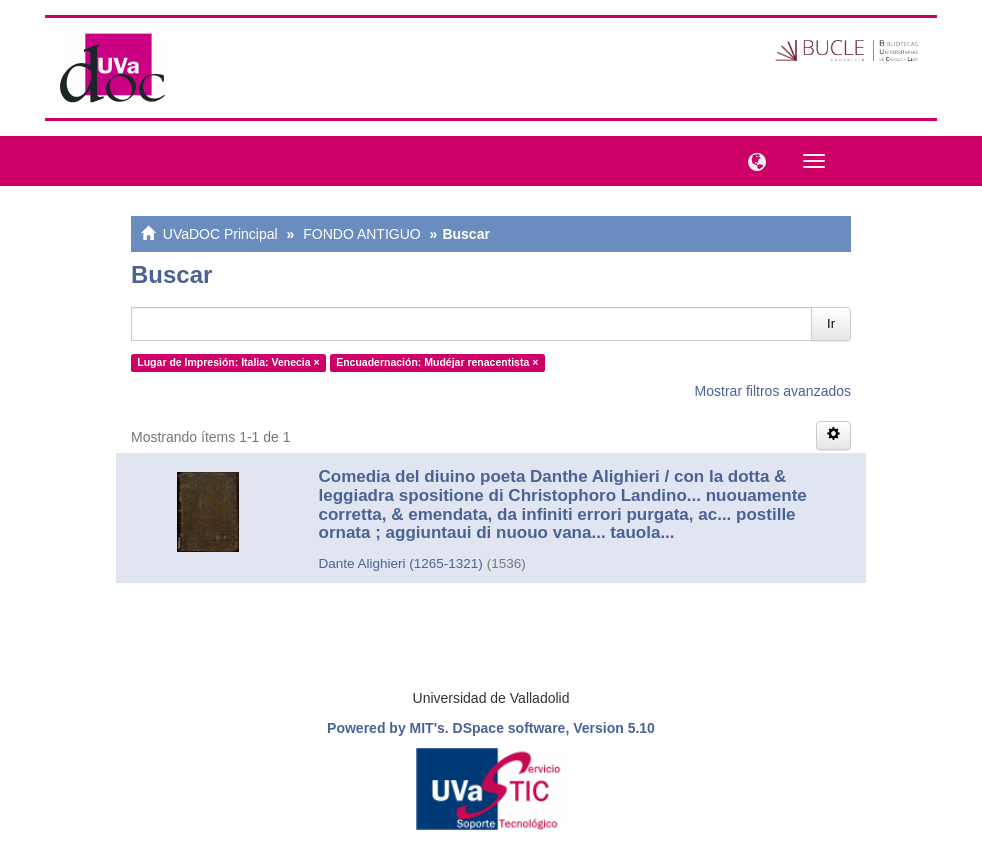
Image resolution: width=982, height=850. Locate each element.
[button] (752, 160)
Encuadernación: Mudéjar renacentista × (437, 362)
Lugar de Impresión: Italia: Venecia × (228, 362)
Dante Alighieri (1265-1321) (401, 563)
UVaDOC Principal (220, 234)
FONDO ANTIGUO (361, 234)
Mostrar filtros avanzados (773, 391)
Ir (831, 323)
